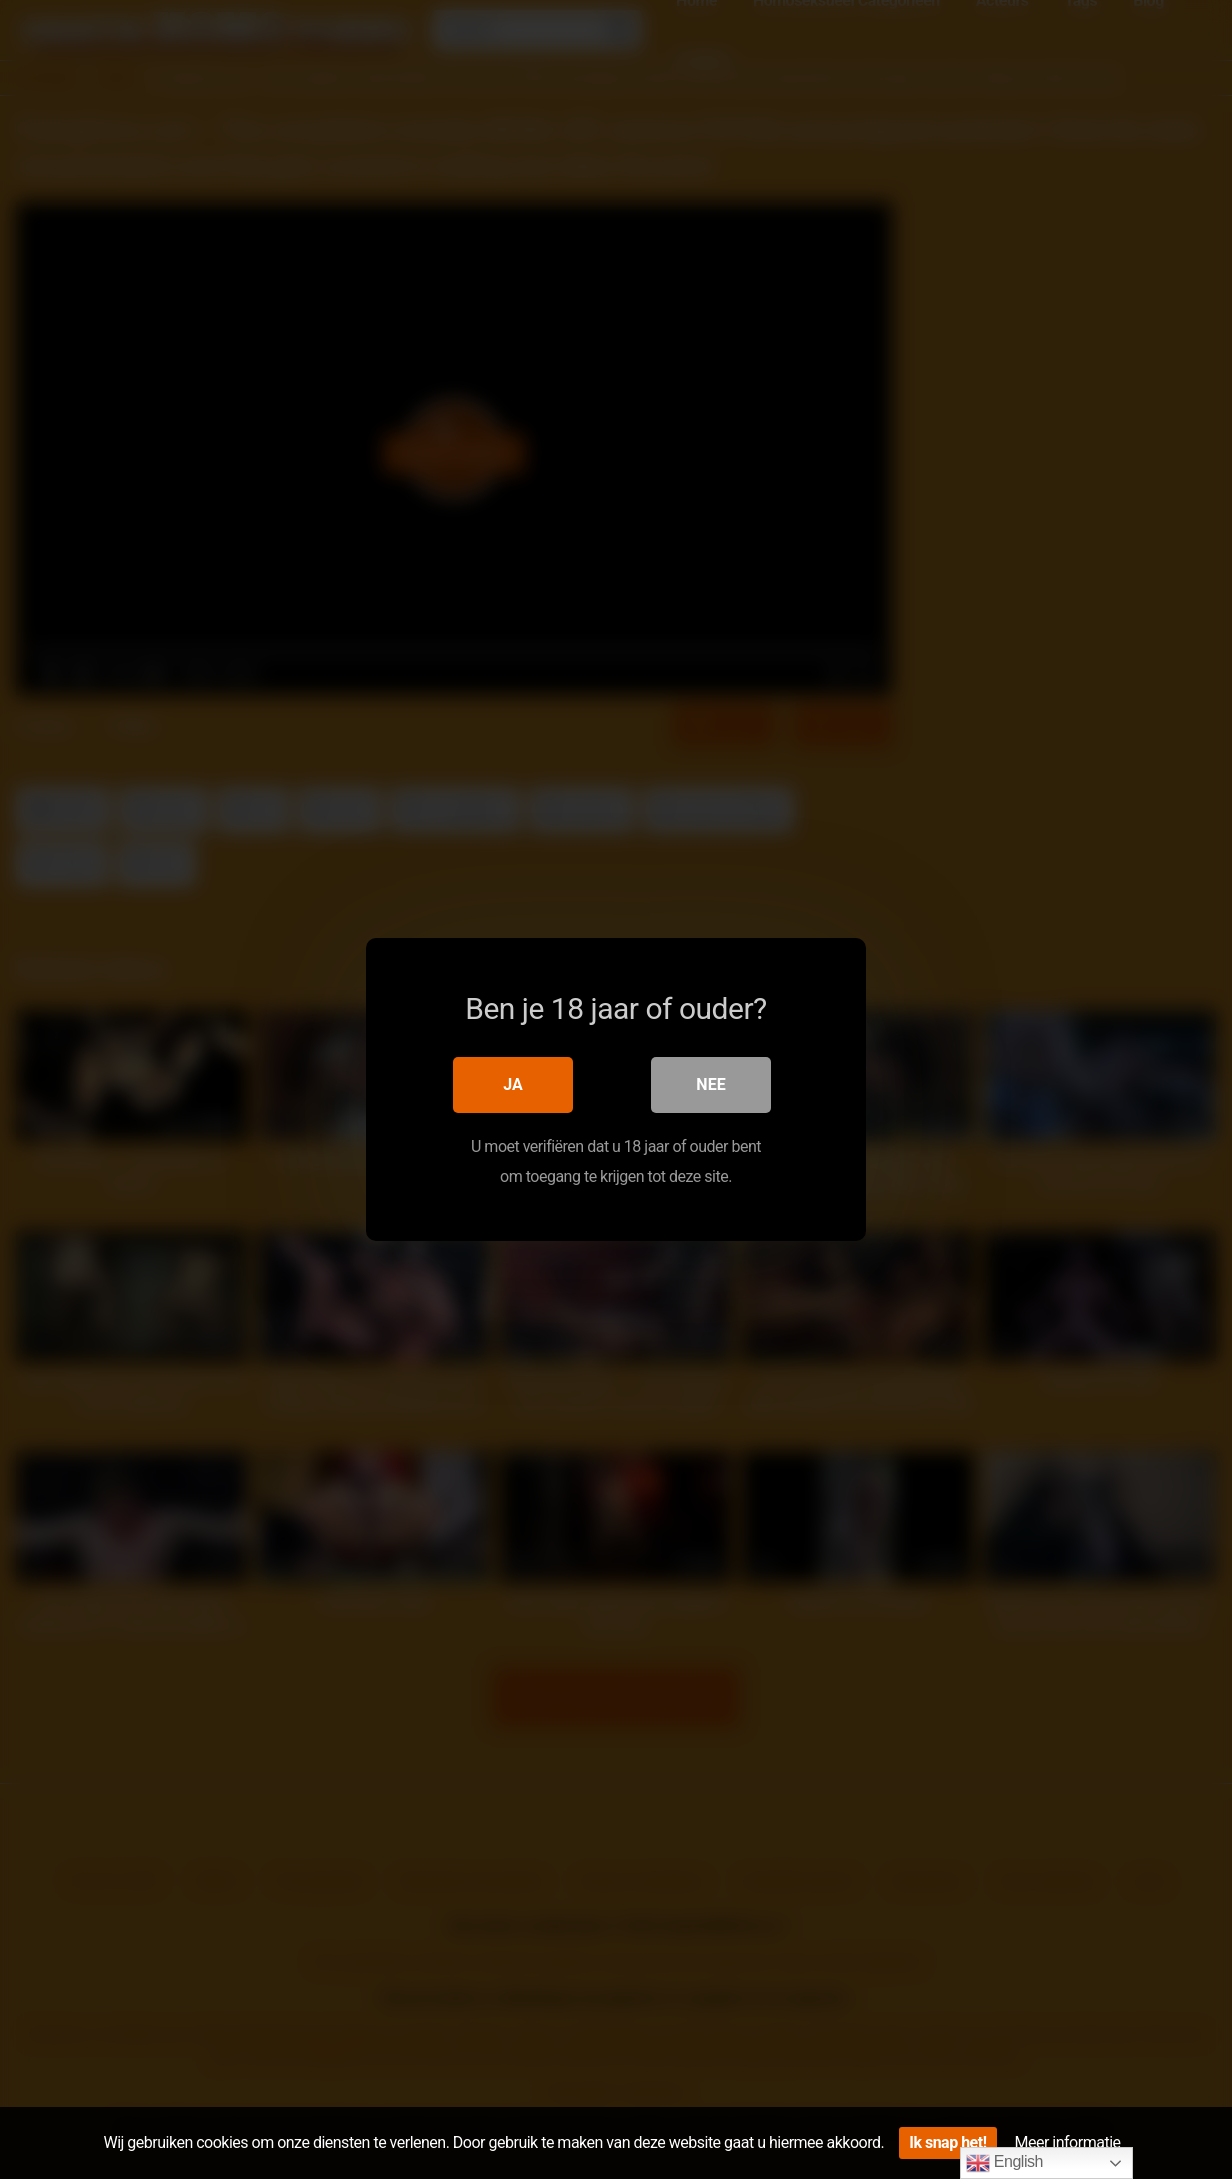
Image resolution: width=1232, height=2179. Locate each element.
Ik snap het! (947, 2142)
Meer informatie (1068, 2142)
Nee (710, 1084)
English (1004, 2163)
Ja (513, 1084)
